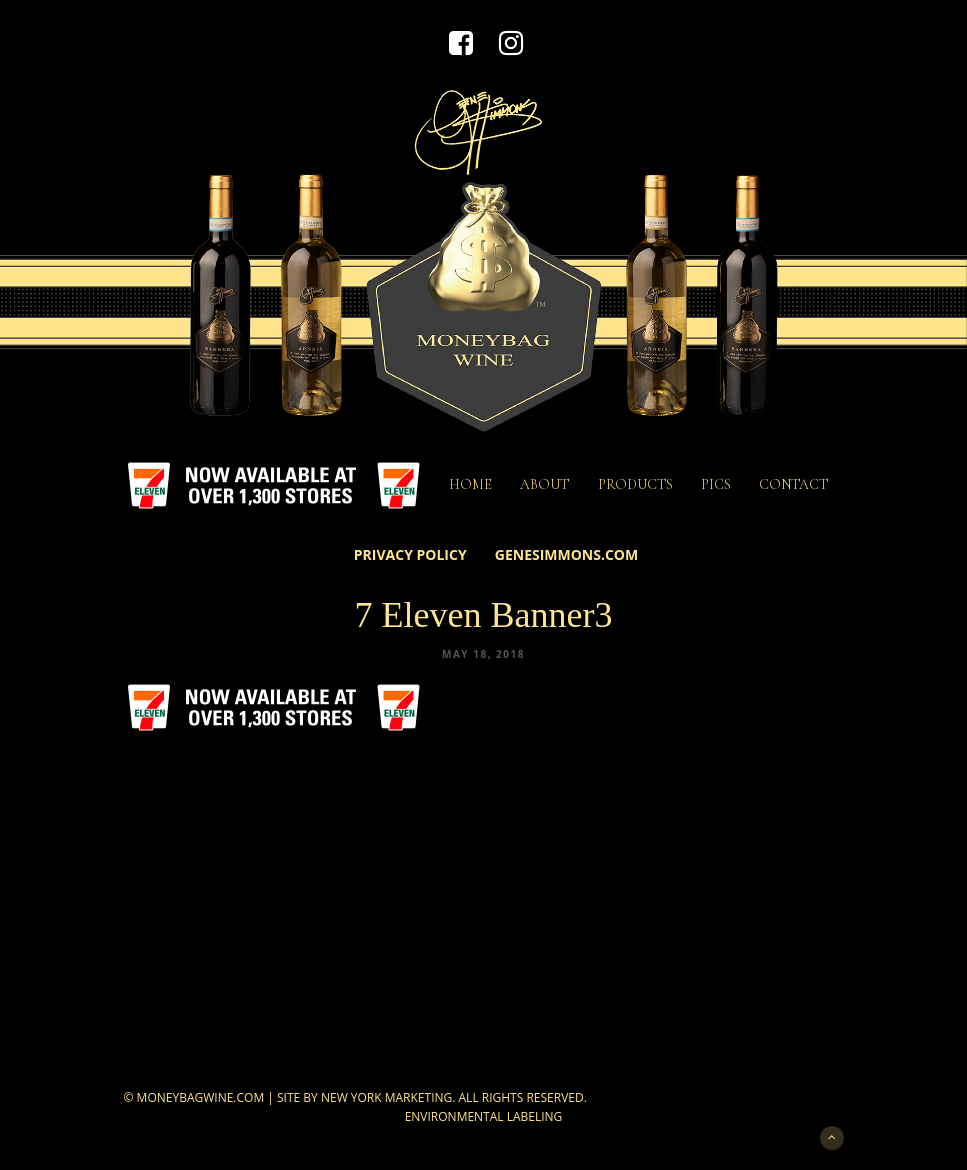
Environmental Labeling (484, 1116)
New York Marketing (386, 1097)
